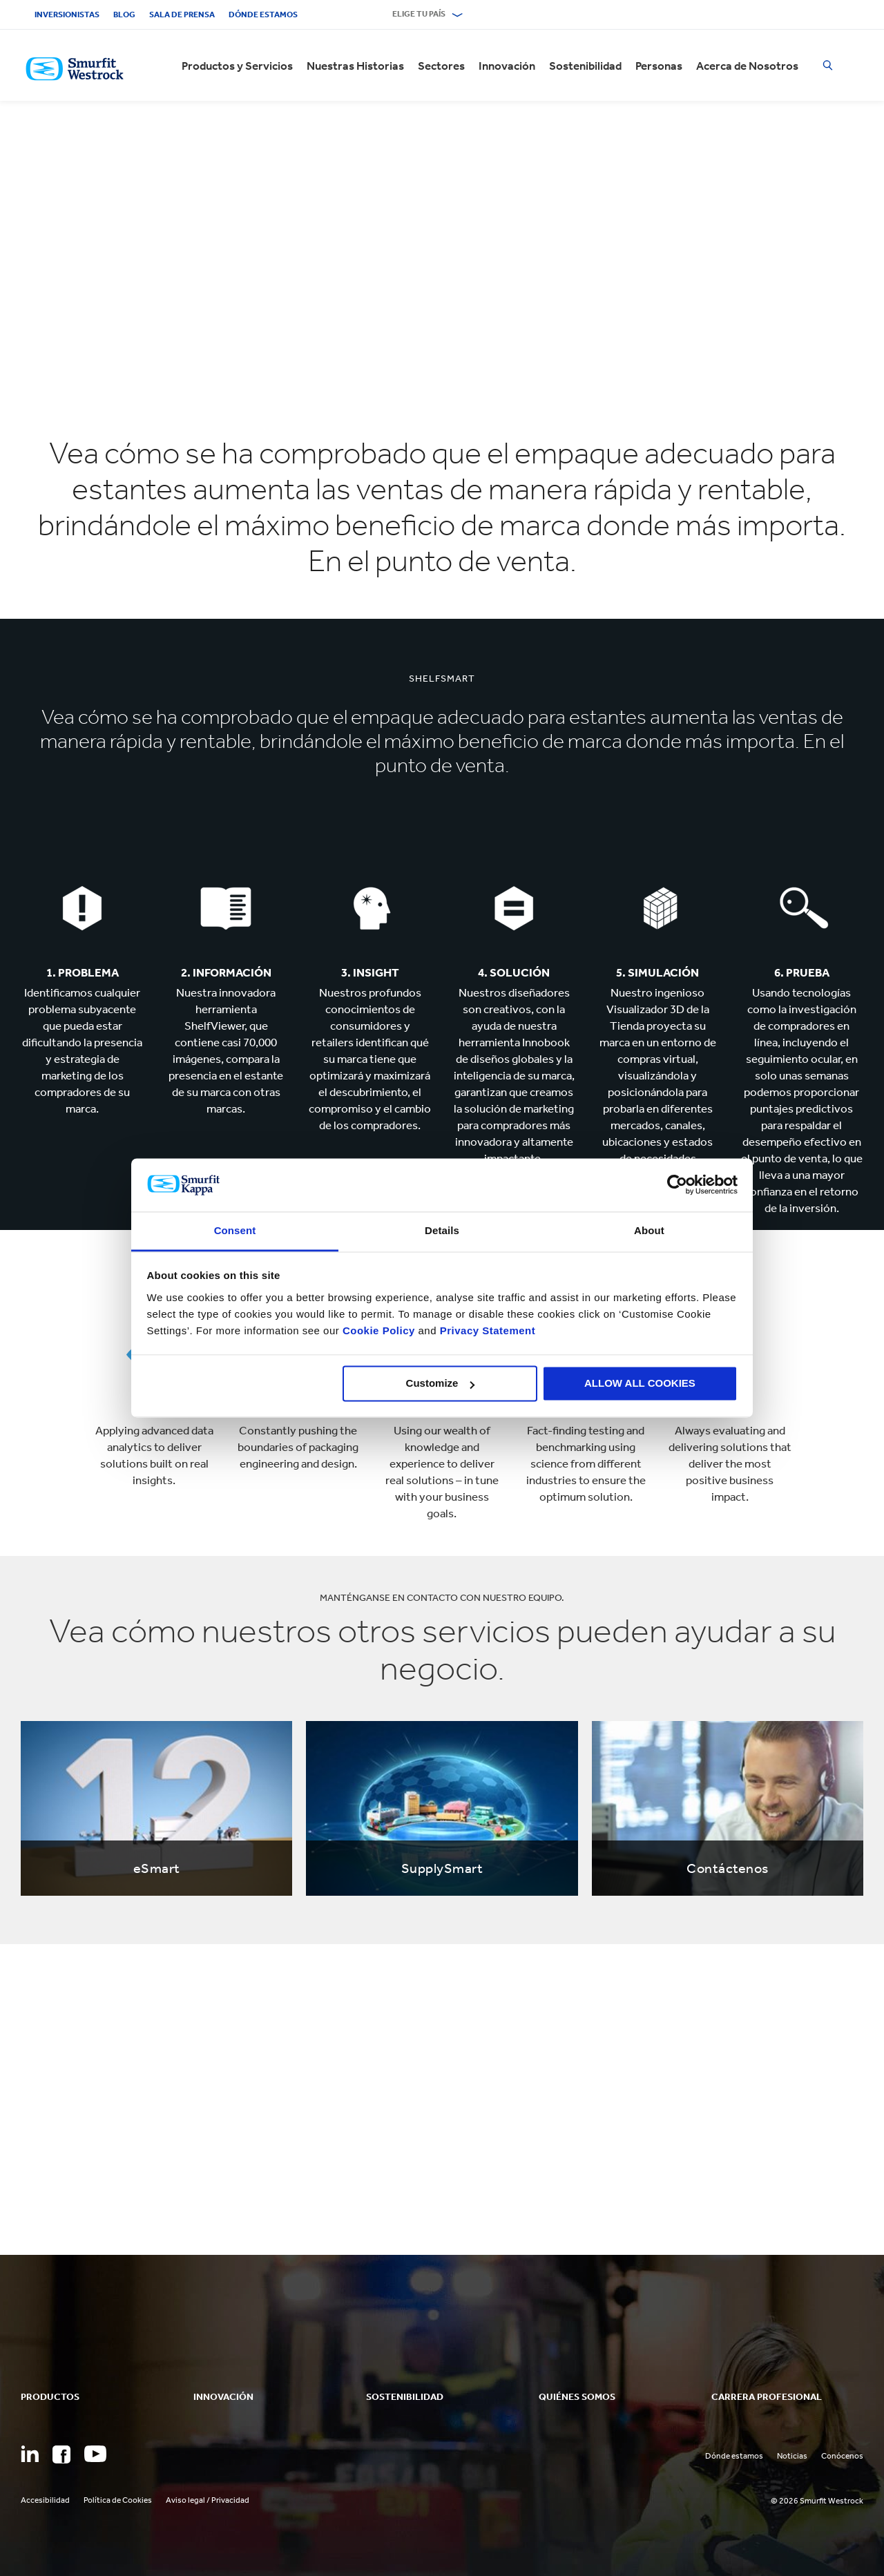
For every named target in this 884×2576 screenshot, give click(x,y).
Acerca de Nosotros (747, 66)
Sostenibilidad (585, 66)
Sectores (441, 66)
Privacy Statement (485, 1330)
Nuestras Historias (355, 66)
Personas (658, 66)
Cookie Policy (379, 1330)
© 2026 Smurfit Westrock (817, 2501)
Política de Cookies (118, 2500)
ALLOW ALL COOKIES (639, 1384)
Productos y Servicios (237, 66)
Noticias (792, 2456)
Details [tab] (442, 1230)
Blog (124, 14)
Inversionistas (67, 14)
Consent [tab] (235, 1230)
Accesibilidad (45, 2500)
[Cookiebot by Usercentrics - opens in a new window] (677, 1185)
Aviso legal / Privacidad (207, 2500)
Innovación (507, 66)
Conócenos (842, 2456)
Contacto (345, 14)
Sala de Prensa (182, 14)
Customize (440, 1384)
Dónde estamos (263, 14)
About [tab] (649, 1230)
